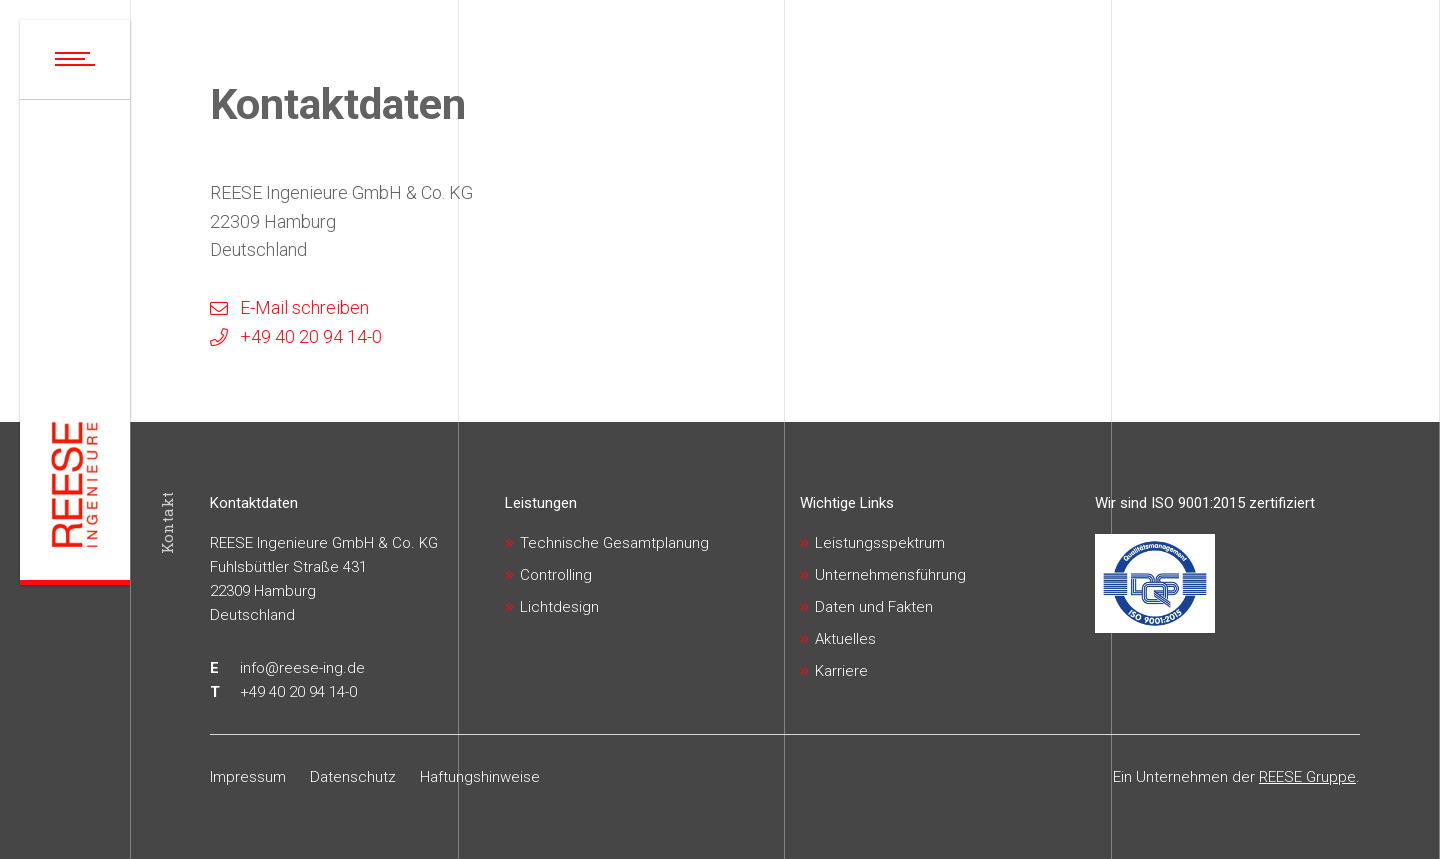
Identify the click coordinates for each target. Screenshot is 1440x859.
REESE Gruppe (1307, 777)
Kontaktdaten (254, 503)
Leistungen (541, 503)
